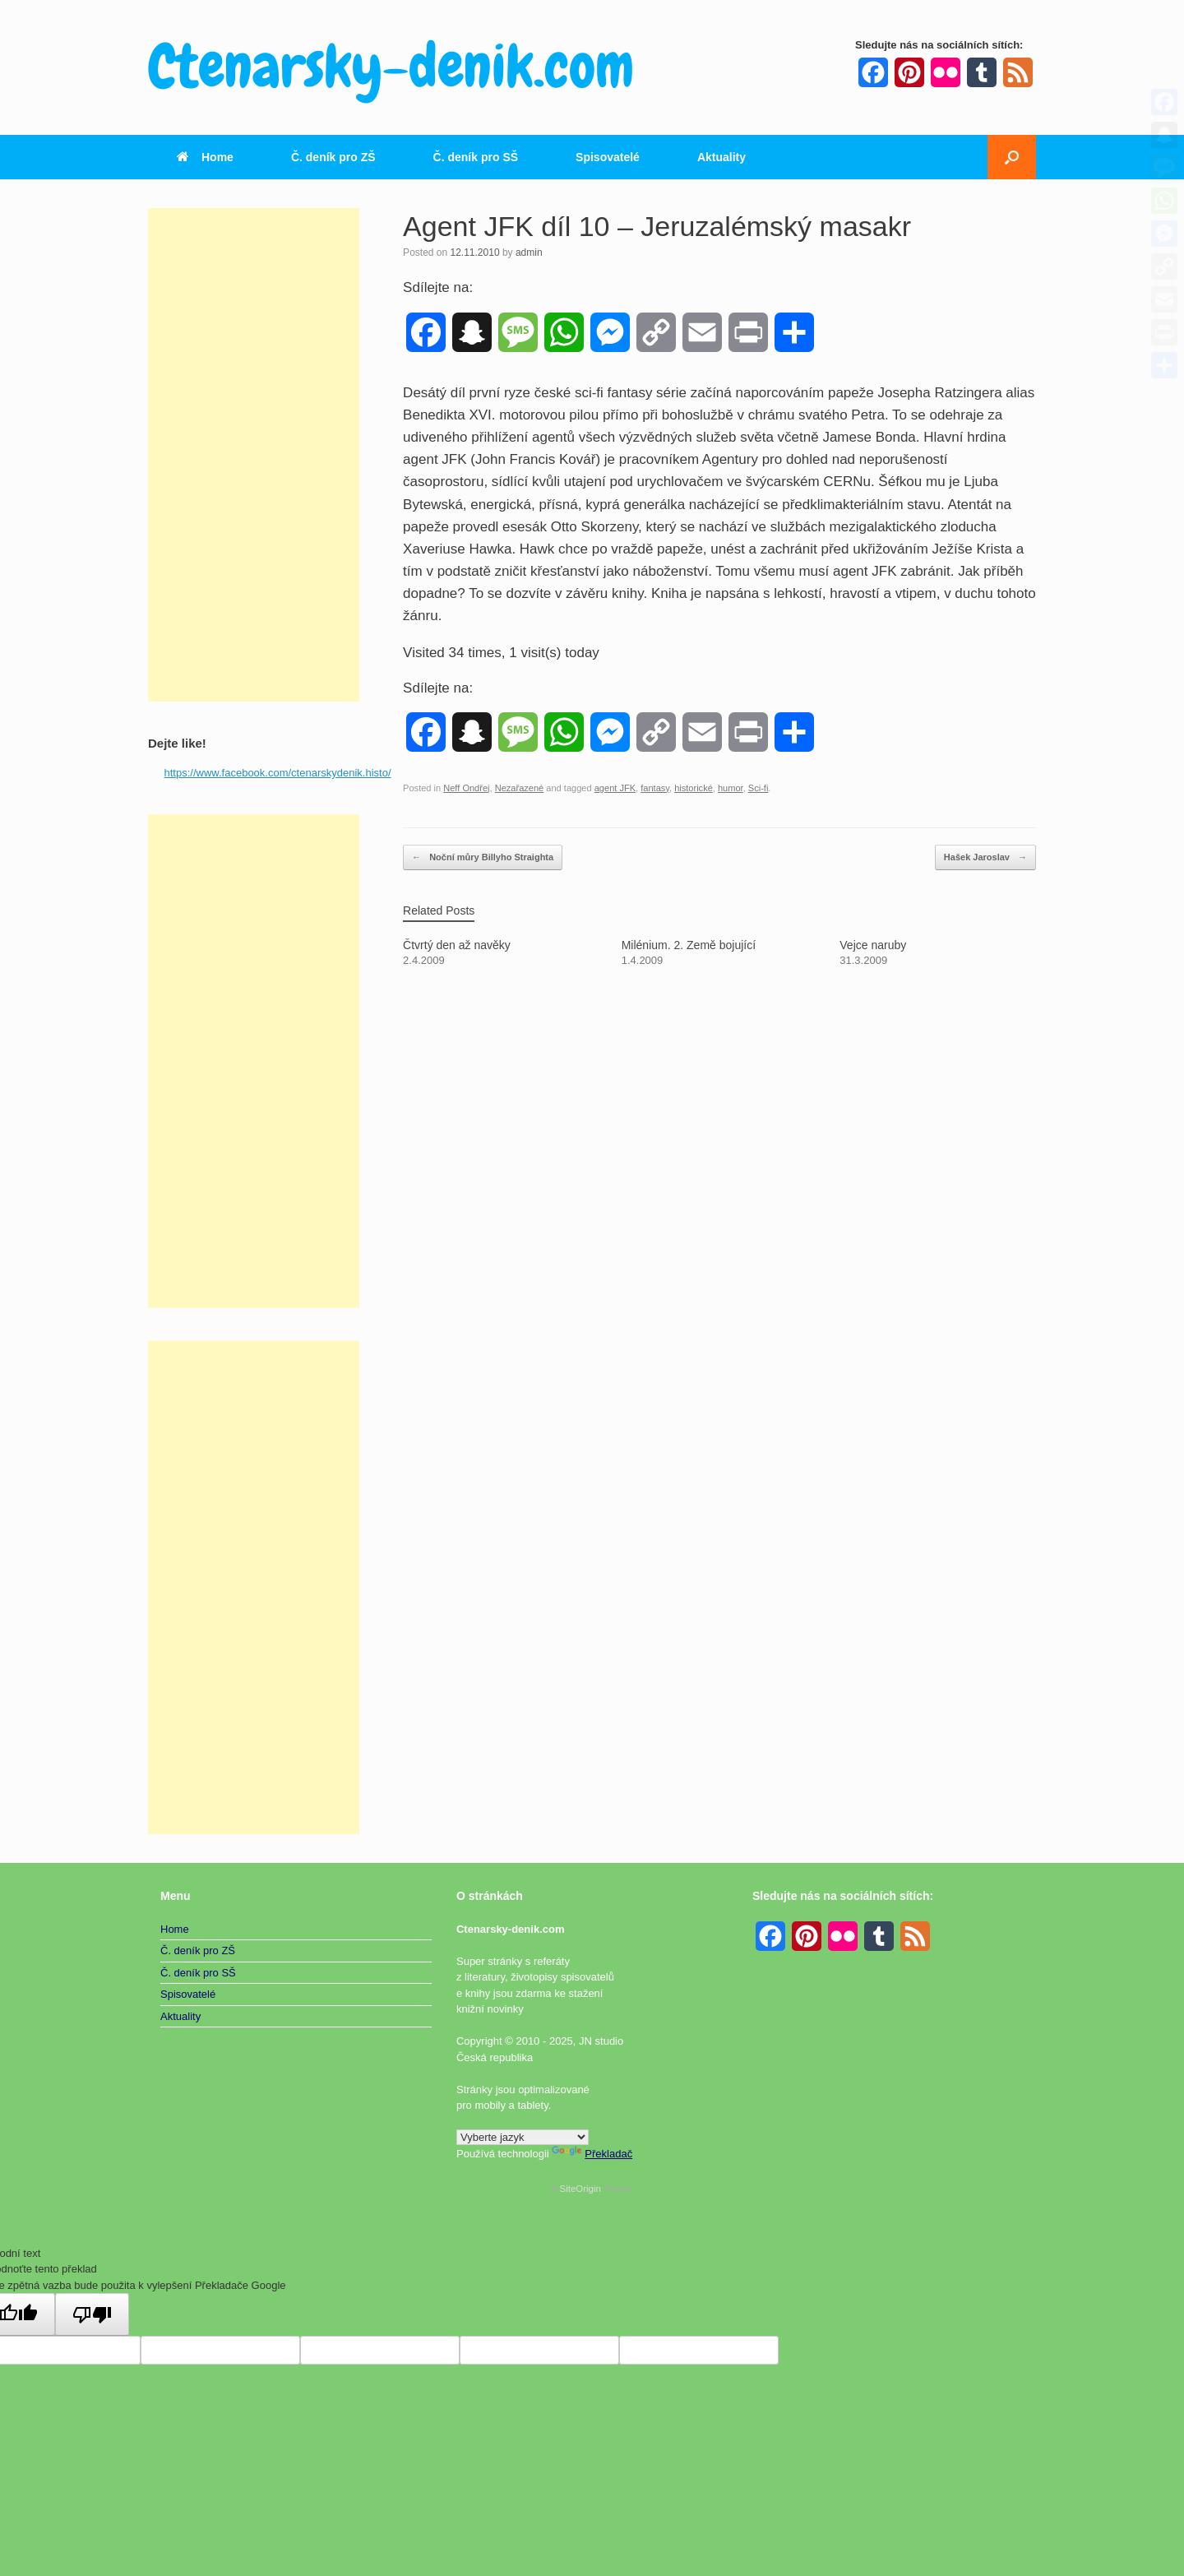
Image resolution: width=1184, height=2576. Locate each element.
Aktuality (721, 157)
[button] (1011, 157)
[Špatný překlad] (92, 2314)
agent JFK (615, 788)
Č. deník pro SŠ (475, 157)
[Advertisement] (253, 455)
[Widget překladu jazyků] (522, 2137)
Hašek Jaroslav (985, 857)
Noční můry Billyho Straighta (482, 857)
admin (529, 252)
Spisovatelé (608, 157)
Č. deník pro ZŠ (333, 157)
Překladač (592, 2153)
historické (693, 788)
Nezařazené (519, 788)
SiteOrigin (580, 2189)
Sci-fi (758, 788)
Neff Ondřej (466, 788)
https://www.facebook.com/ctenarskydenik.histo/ (277, 773)
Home (205, 157)
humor (730, 788)
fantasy (655, 788)
